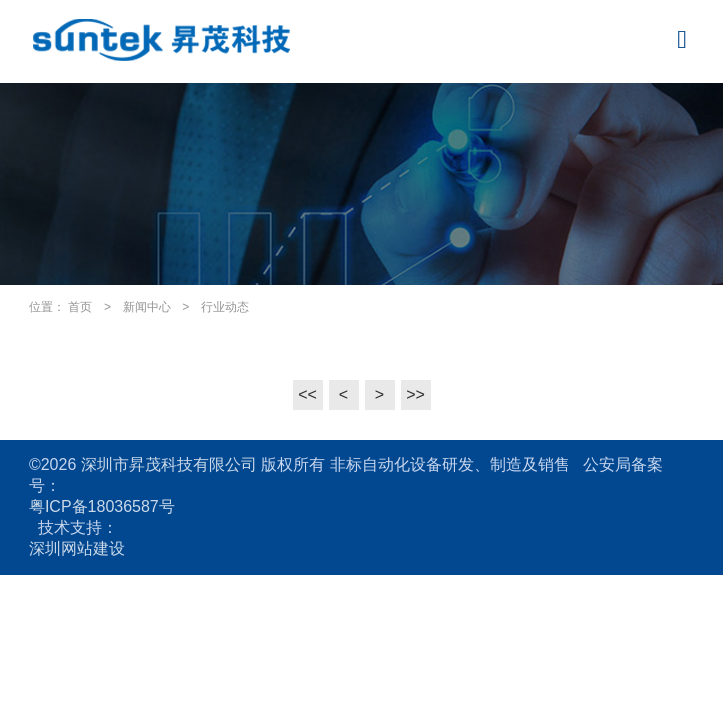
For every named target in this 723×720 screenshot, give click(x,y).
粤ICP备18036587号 (102, 506)
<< (307, 394)
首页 (80, 307)
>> (415, 394)
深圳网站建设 (77, 548)
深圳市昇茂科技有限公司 (169, 464)
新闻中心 (147, 307)
